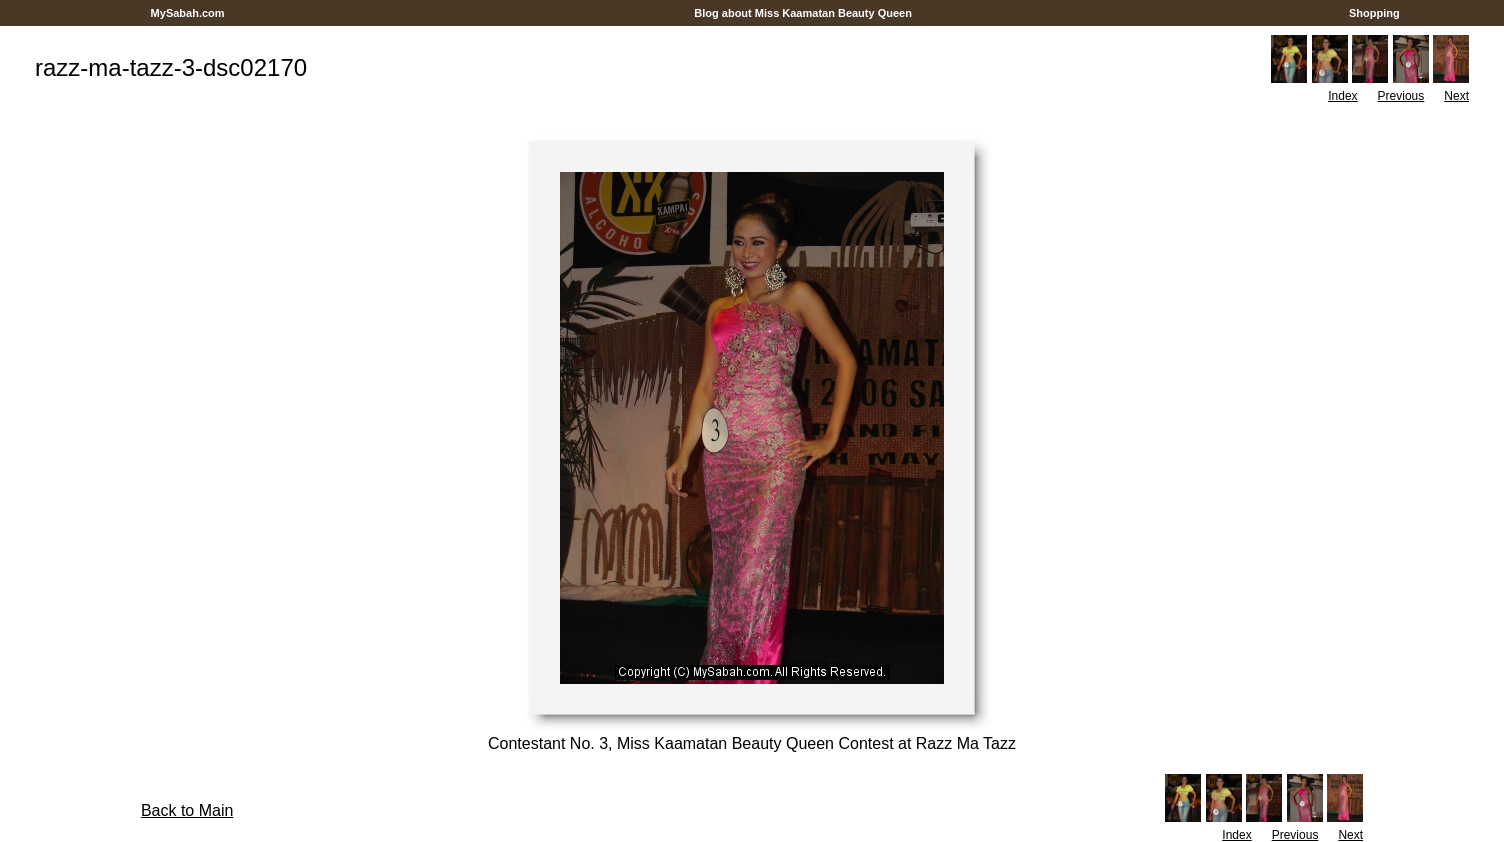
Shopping (1374, 13)
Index (1342, 96)
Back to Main (187, 810)
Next (1456, 96)
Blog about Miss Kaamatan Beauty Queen (803, 13)
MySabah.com (187, 13)
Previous (1401, 96)
